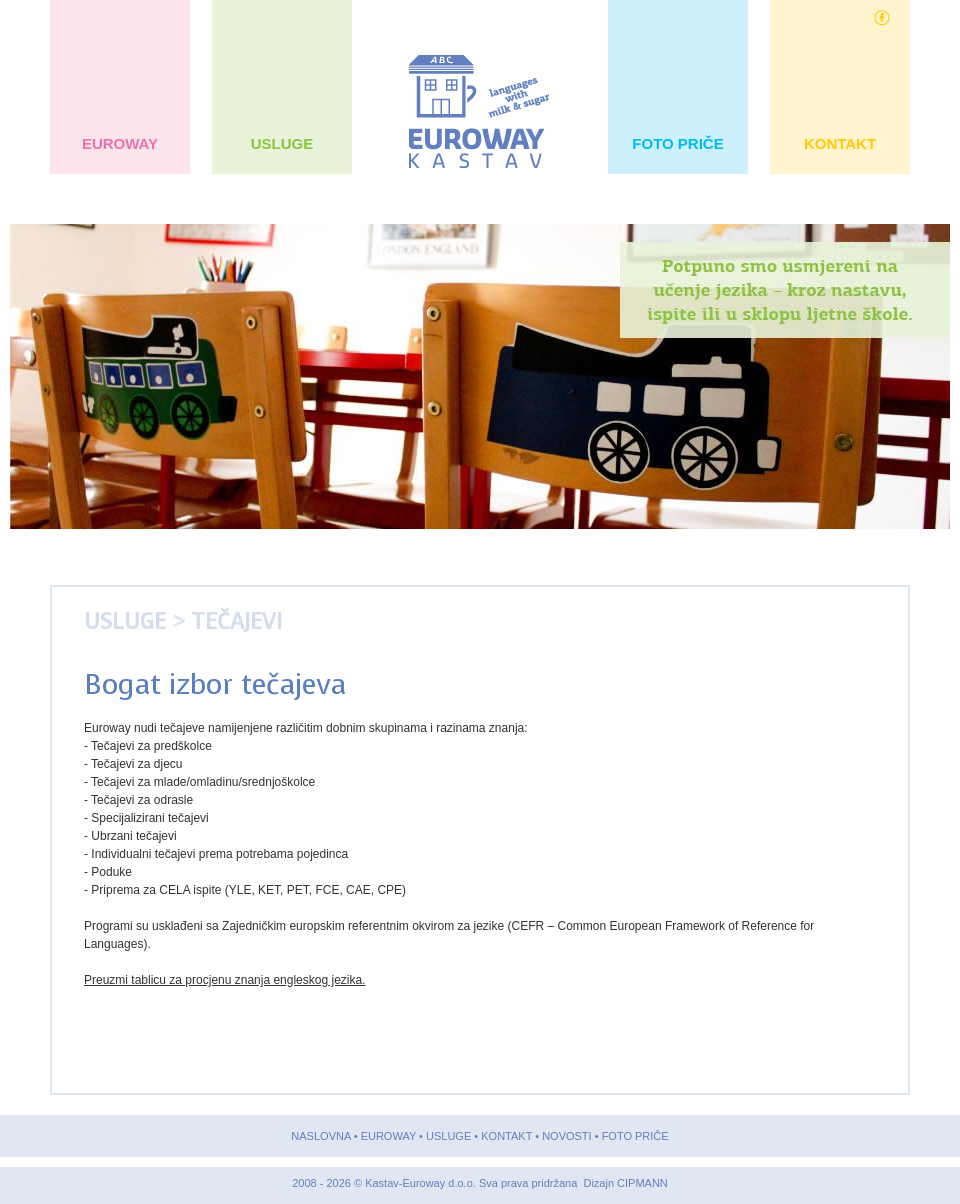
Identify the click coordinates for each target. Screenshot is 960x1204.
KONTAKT (840, 143)
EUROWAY (120, 143)
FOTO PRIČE (678, 143)
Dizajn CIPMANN (625, 1183)
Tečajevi (236, 621)
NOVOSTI (567, 1136)
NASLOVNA (320, 1136)
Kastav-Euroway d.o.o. (422, 1183)
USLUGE (281, 143)
